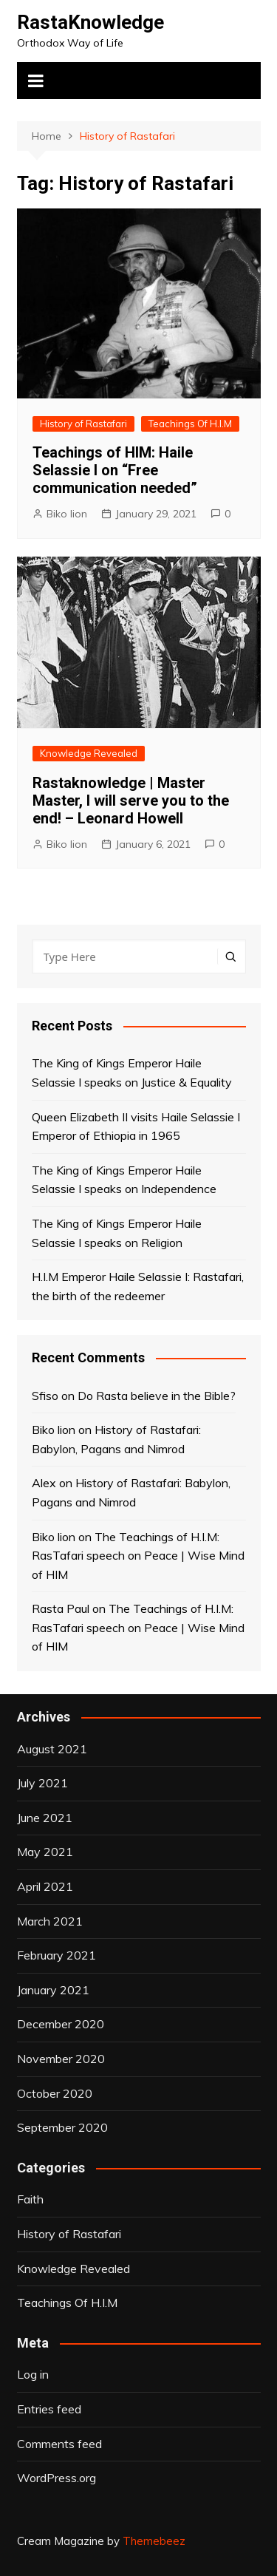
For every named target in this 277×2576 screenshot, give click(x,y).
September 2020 (62, 2127)
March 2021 (50, 1921)
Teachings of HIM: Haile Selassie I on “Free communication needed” (115, 470)
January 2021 (53, 1989)
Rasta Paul (60, 1608)
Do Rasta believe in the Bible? (157, 1395)
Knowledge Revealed (88, 753)
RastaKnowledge (90, 22)
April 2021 (45, 1886)
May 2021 (45, 1851)
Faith (30, 2199)
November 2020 (61, 2058)
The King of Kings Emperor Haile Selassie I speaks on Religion (117, 1233)
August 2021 (52, 1748)
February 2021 (56, 1955)
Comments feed (59, 2443)
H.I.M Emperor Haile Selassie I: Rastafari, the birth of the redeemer (138, 1286)
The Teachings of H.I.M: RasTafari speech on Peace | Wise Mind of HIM (138, 1555)
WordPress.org (56, 2477)
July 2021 (42, 1782)
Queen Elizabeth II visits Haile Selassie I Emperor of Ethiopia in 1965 (136, 1126)
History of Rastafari (83, 423)
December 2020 (60, 2023)
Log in (33, 2374)
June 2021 (44, 1817)
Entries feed (49, 2409)
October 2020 (54, 2093)
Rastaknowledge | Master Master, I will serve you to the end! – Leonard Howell (131, 800)
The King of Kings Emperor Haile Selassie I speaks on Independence (124, 1180)
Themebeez (154, 2541)
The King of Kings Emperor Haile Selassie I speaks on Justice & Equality (132, 1073)
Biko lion (67, 513)
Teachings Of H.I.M (190, 423)
